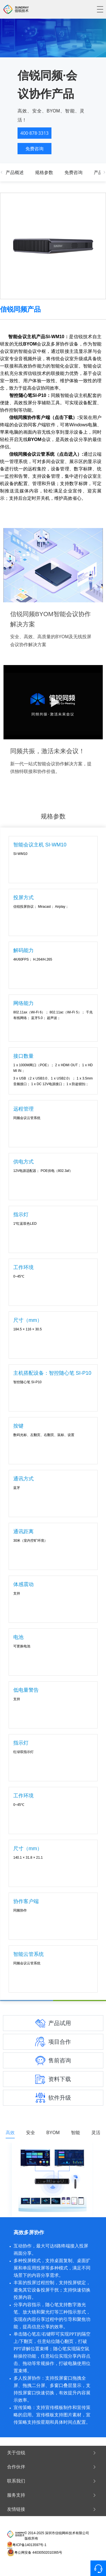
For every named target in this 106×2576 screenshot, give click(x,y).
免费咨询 (34, 148)
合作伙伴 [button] (52, 2466)
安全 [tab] (30, 2132)
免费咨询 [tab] (73, 172)
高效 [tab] (10, 2132)
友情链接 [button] (52, 2509)
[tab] (53, 2453)
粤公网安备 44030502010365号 (38, 2553)
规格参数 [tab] (44, 172)
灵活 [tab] (95, 2132)
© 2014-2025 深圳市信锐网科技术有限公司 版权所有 (57, 2536)
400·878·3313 (34, 133)
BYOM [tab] (53, 2132)
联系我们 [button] (52, 2481)
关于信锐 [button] (52, 2452)
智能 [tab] (75, 2132)
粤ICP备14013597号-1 (29, 2545)
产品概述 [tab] (15, 172)
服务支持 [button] (52, 2495)
